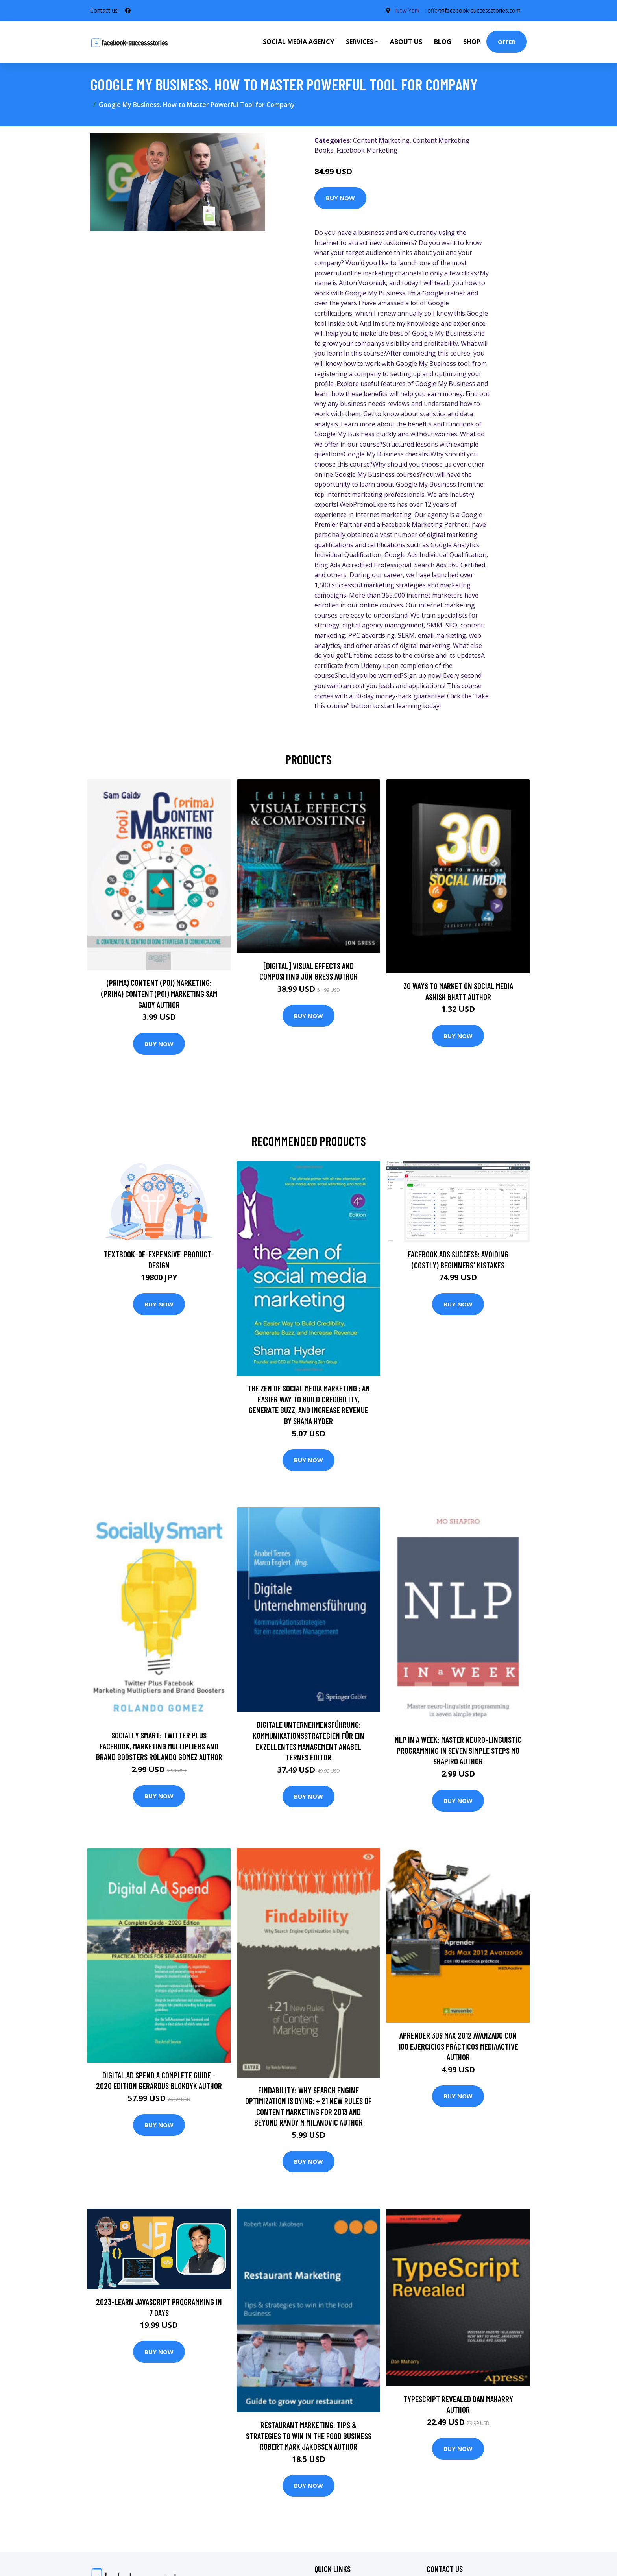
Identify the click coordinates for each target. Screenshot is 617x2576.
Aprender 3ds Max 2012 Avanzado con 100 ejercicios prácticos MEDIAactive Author (458, 2046)
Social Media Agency (298, 41)
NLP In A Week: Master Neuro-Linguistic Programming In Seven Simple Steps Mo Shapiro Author (458, 1750)
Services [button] (359, 41)
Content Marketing (381, 140)
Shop (471, 41)
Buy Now (340, 198)
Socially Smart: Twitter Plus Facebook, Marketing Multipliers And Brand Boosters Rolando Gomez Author (159, 1746)
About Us (406, 41)
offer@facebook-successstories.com (474, 10)
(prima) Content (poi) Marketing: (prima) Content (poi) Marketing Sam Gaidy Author (159, 993)
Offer (506, 42)
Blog (442, 41)
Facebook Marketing (366, 150)
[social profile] (128, 10)
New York (407, 10)
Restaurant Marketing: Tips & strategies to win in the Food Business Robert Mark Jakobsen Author (308, 2435)
